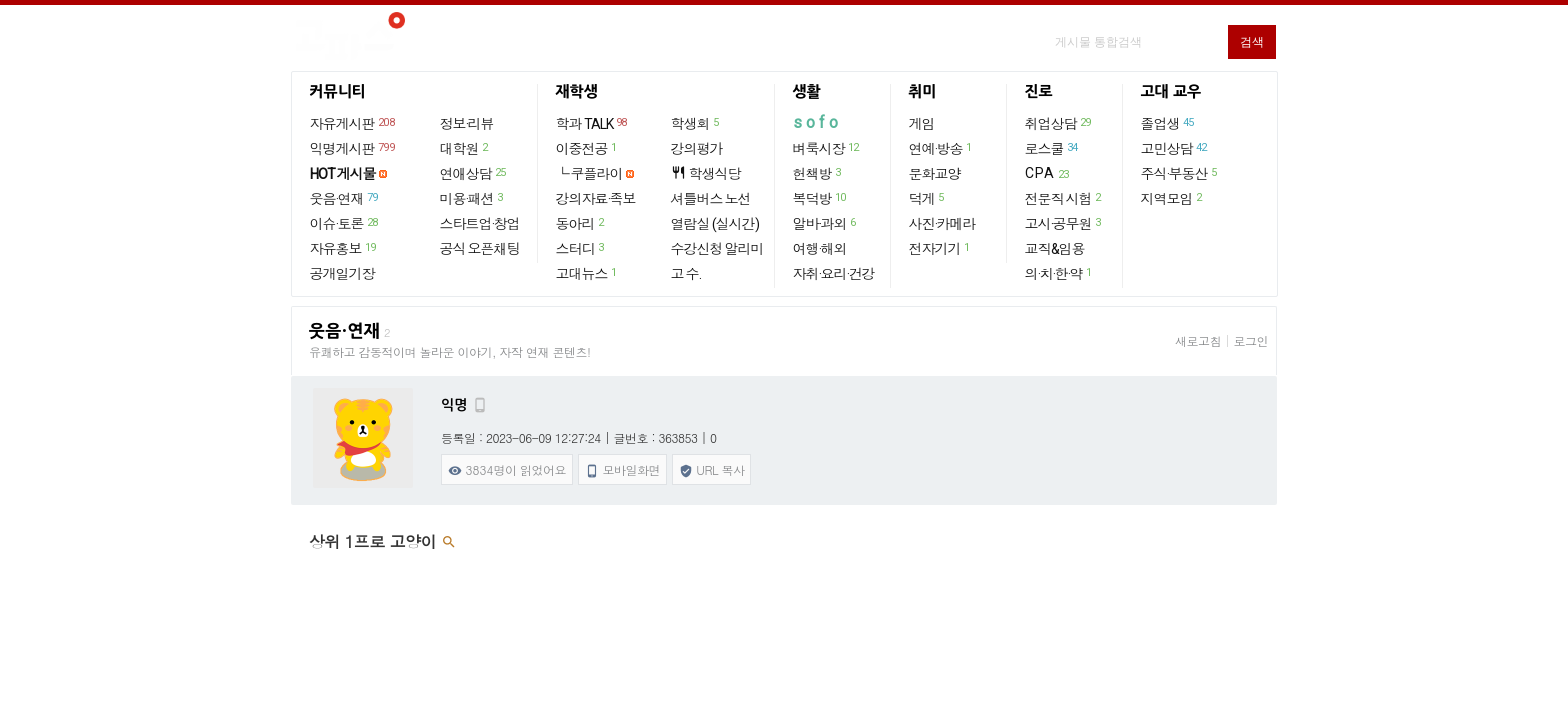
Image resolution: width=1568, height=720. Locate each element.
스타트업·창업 (480, 224)
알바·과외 (825, 223)
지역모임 (1172, 198)
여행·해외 (820, 249)
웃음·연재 (345, 198)
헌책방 (818, 173)
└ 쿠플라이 (589, 174)
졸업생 (1168, 123)
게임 (922, 124)
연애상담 (474, 173)
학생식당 (706, 173)
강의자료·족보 (596, 199)
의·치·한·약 (1059, 273)
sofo (817, 122)
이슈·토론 (345, 223)
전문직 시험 (1064, 198)
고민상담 (1175, 148)
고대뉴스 (587, 273)
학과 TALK (592, 123)
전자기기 (940, 248)
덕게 (927, 198)
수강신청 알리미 (717, 249)
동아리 (581, 223)
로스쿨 (1052, 148)
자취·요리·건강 (834, 274)
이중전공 (587, 148)
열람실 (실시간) (715, 224)
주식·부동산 (1180, 173)
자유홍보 (344, 248)
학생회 (696, 123)
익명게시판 (353, 148)
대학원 (465, 148)
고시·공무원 (1064, 223)
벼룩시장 (827, 148)
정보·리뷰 (467, 124)
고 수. (686, 274)
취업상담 (1059, 123)
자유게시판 (353, 123)
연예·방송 (941, 148)
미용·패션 (472, 198)
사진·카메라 (942, 224)
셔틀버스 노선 (711, 199)
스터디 (581, 248)
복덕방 (820, 198)
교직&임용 (1055, 249)
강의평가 (697, 149)
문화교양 (935, 174)
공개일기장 (342, 274)
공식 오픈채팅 (480, 249)
